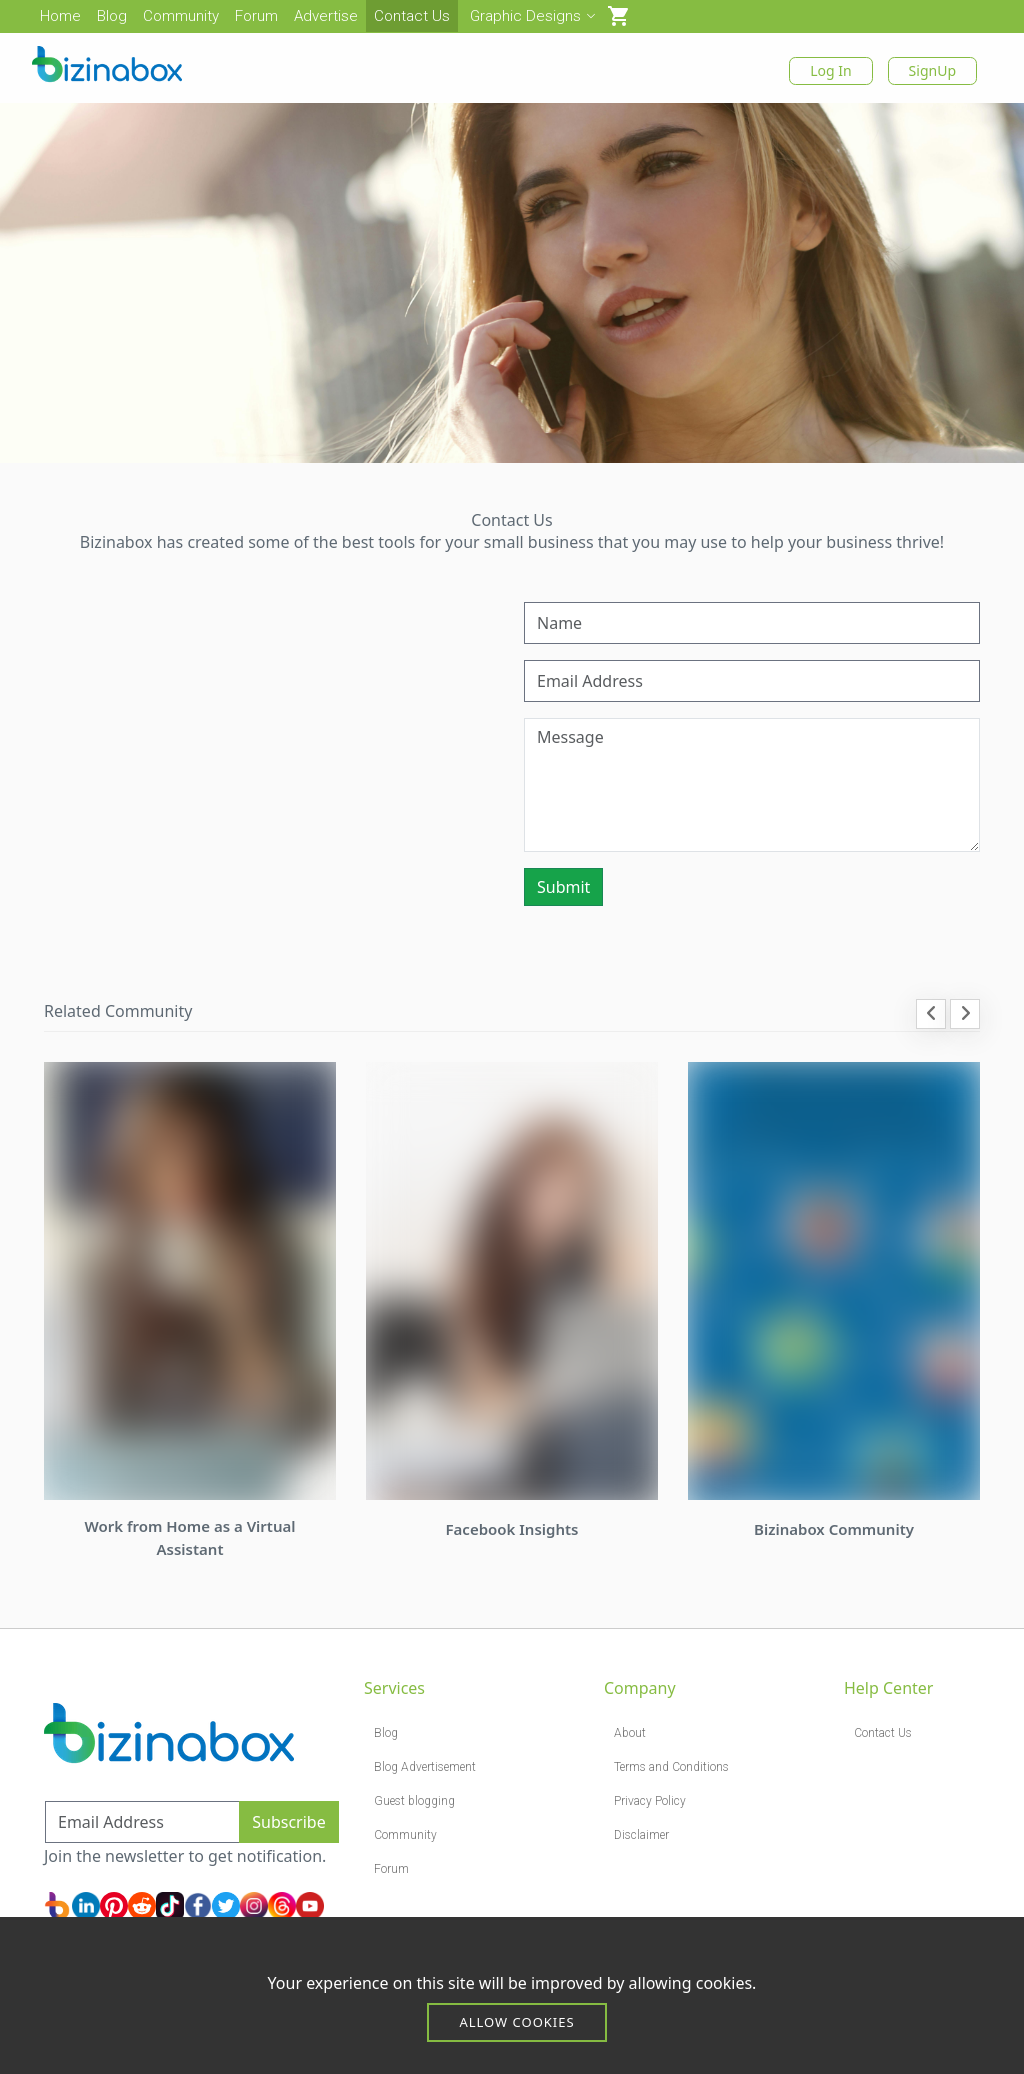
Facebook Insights (512, 1529)
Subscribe (288, 1822)
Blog (112, 16)
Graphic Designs (532, 16)
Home (60, 16)
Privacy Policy (650, 1801)
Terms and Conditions (671, 1767)
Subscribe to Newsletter (133, 1788)
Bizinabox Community (834, 1529)
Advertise (326, 16)
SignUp (932, 70)
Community (181, 16)
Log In (830, 70)
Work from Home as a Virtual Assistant (189, 1537)
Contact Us (412, 16)
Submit (563, 887)
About (630, 1733)
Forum (256, 16)
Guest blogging (414, 1801)
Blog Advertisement (425, 1767)
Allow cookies (516, 2022)
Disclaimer (641, 1835)
